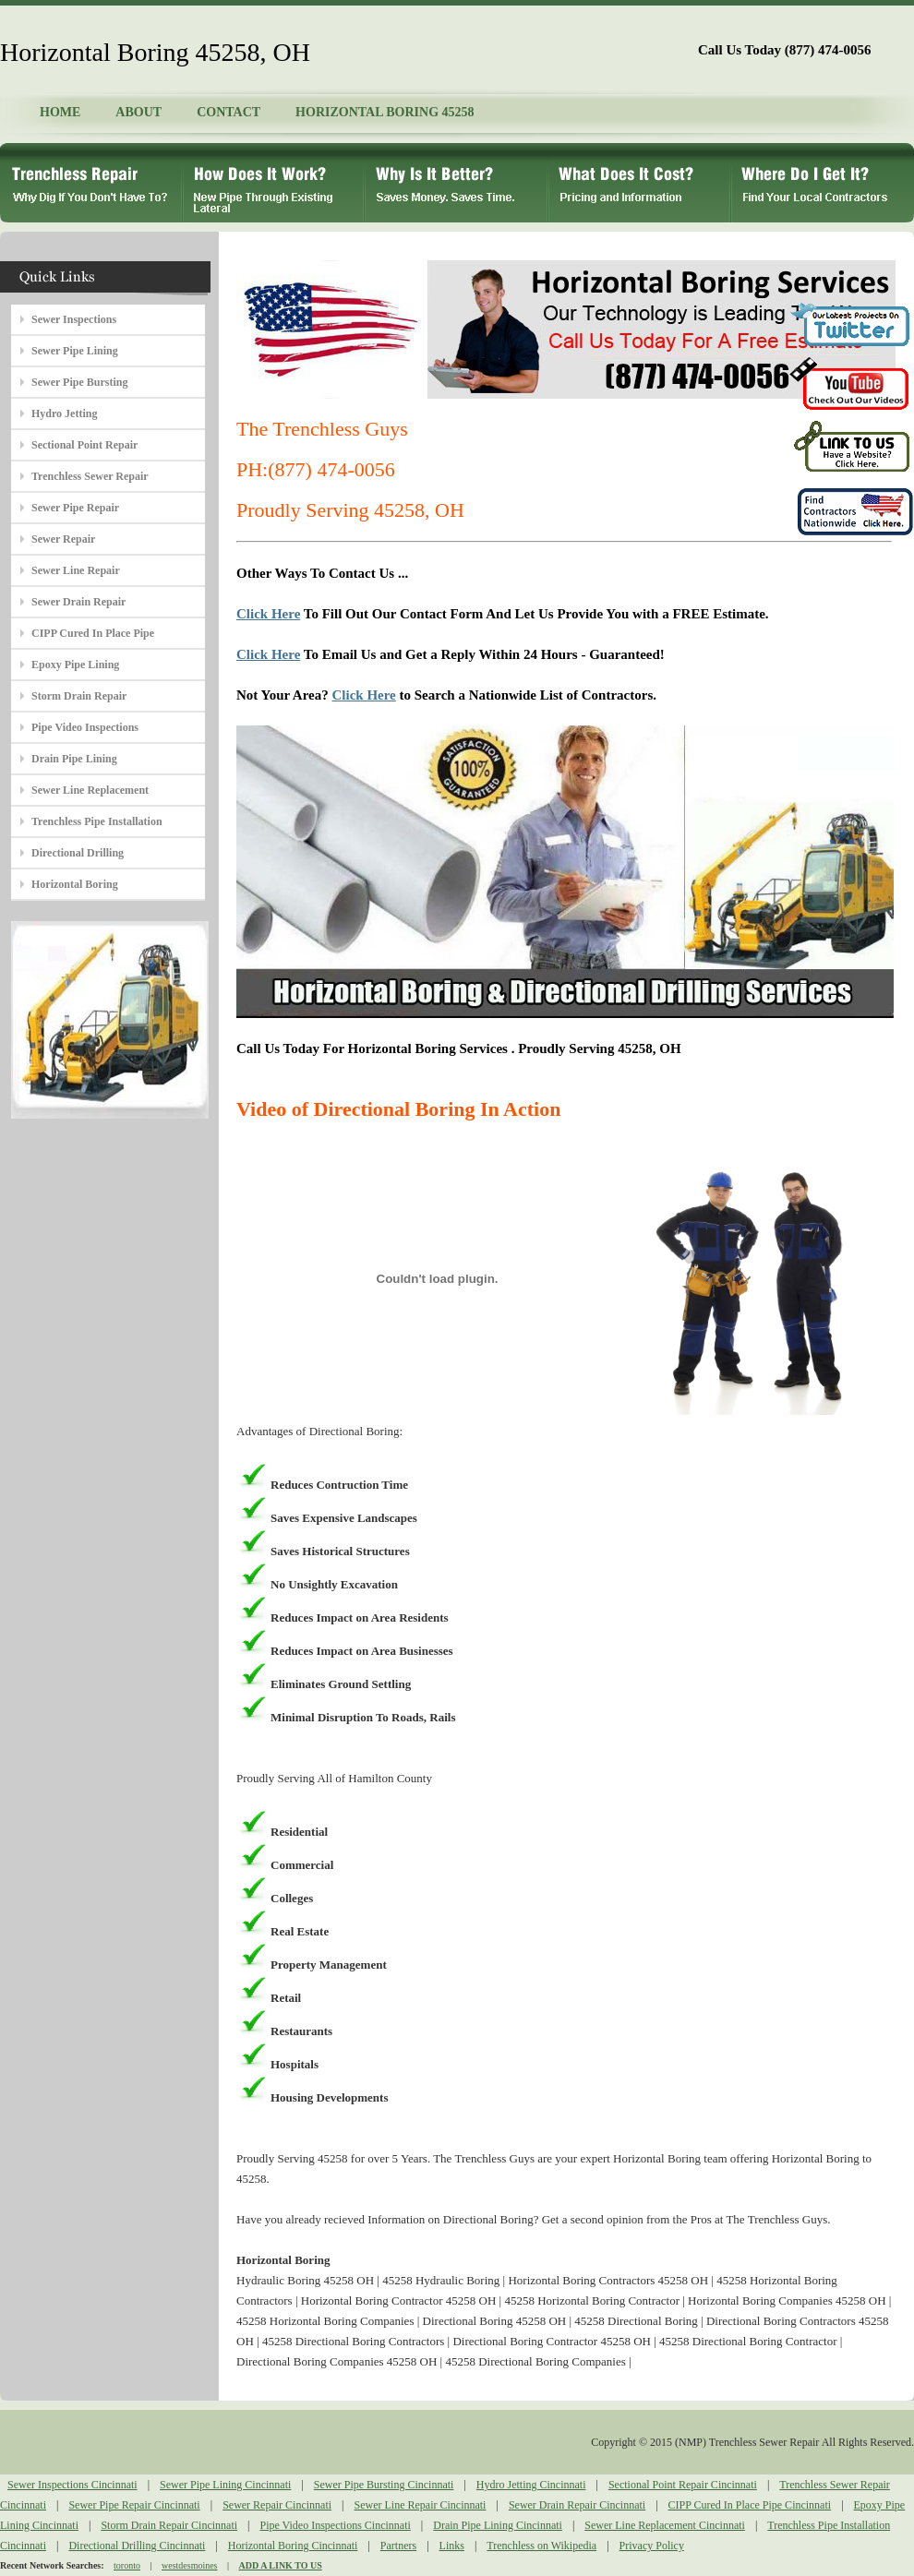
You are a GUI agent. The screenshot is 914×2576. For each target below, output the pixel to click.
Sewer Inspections (73, 319)
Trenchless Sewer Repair (90, 476)
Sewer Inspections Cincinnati (72, 2484)
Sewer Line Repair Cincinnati (421, 2504)
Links (451, 2545)
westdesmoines (190, 2565)
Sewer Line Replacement (90, 790)
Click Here (268, 613)
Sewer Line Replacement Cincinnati (664, 2525)
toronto (127, 2565)
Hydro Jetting (64, 413)
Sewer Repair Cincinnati (276, 2504)
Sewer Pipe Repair (75, 507)
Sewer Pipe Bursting (79, 382)
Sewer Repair (63, 539)
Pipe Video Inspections (84, 727)
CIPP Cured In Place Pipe (92, 633)
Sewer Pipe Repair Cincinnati (133, 2504)
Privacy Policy (651, 2545)
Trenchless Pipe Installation (96, 821)
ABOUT (138, 112)
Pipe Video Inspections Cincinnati (334, 2525)
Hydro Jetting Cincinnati (531, 2484)
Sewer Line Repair (75, 570)
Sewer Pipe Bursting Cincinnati (384, 2484)
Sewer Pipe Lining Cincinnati (225, 2484)
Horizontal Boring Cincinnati (293, 2545)
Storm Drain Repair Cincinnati (169, 2525)
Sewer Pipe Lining (74, 350)
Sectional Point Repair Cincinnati (682, 2484)
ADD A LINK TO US (280, 2565)
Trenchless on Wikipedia (541, 2545)
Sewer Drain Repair (78, 601)
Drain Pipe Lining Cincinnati (497, 2525)
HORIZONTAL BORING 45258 (384, 112)
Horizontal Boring (74, 884)
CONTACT (228, 112)
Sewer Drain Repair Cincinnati (577, 2504)
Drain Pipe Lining (74, 758)
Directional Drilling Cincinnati (136, 2545)
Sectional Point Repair (84, 444)
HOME (60, 112)
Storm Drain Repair (78, 695)
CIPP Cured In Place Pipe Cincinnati (750, 2504)
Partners (398, 2545)
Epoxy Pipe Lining (75, 664)
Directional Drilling (77, 852)
